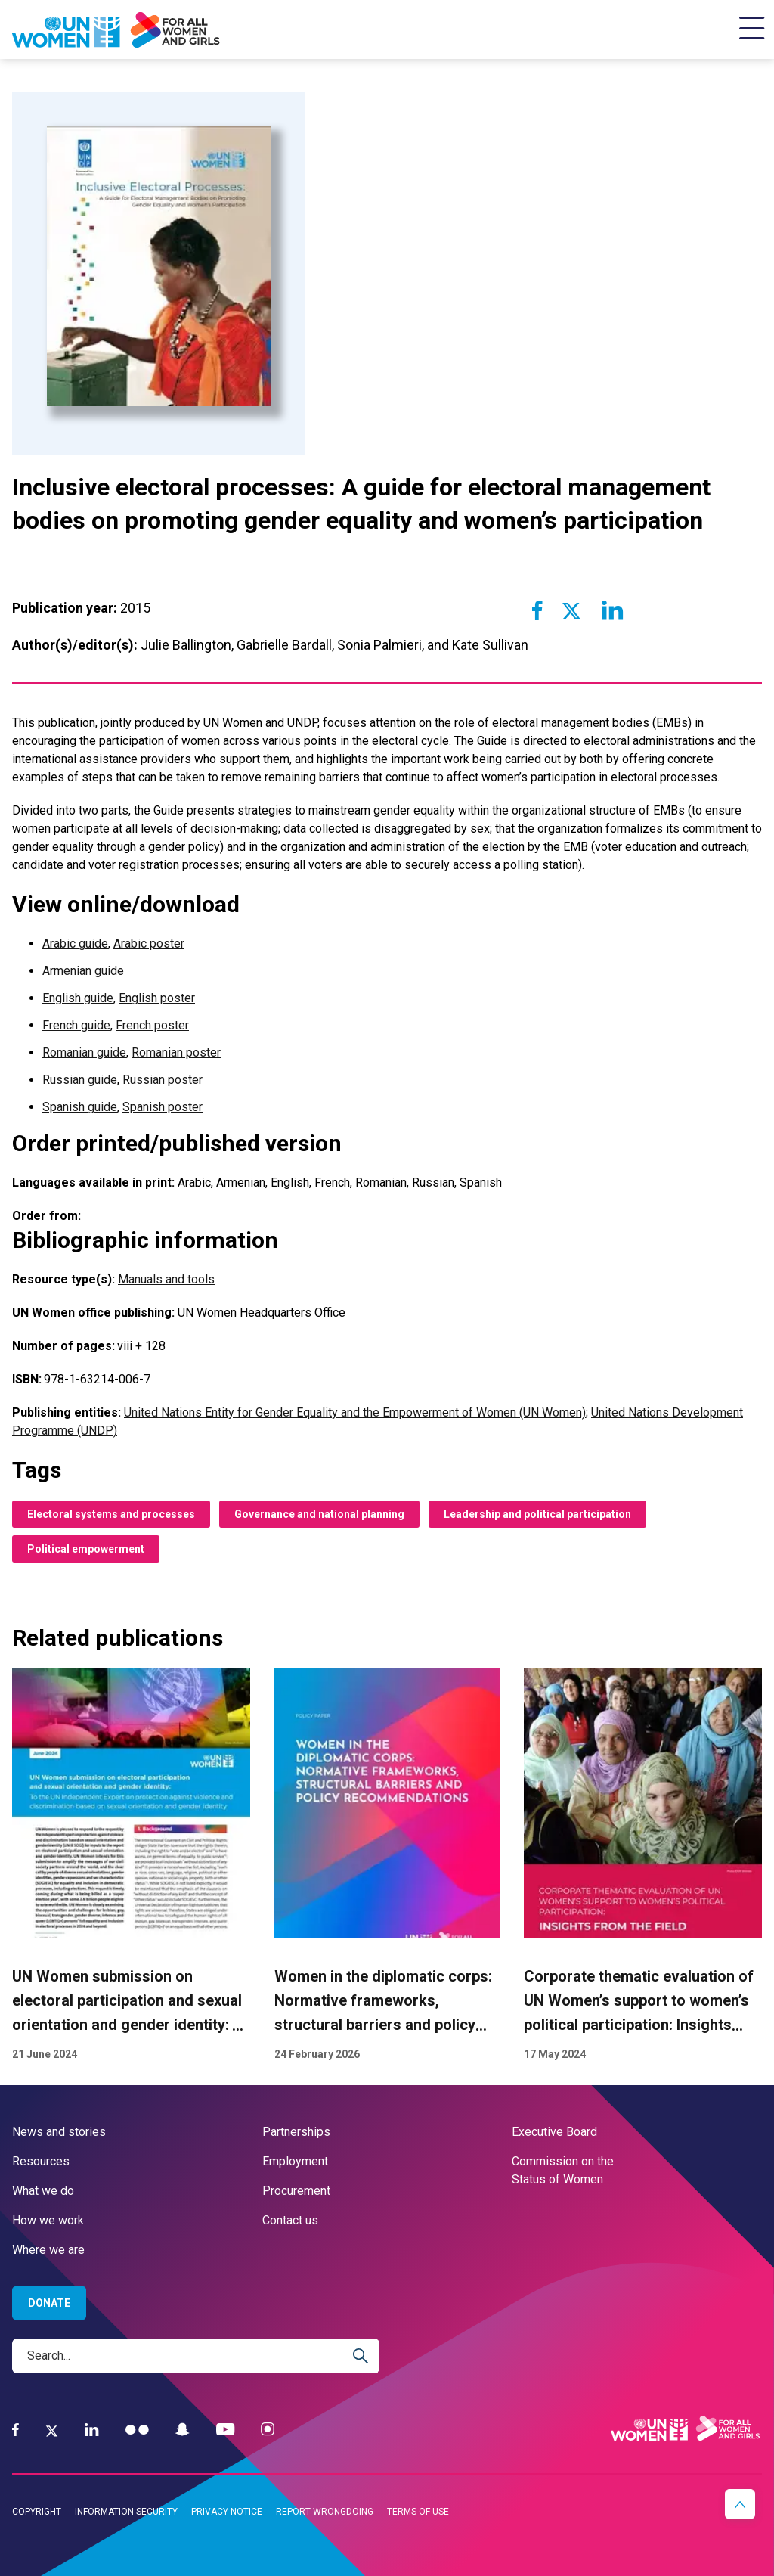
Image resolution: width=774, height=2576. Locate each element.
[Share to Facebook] (537, 610)
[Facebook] (15, 2429)
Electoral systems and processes (111, 1514)
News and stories (59, 2131)
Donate (49, 2303)
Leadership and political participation (537, 1514)
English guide (77, 998)
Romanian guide (84, 1052)
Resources (41, 2161)
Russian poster (162, 1079)
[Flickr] (137, 2429)
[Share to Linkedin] (611, 610)
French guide (76, 1025)
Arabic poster (148, 943)
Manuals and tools (166, 1279)
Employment (295, 2161)
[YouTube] (225, 2429)
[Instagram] (267, 2429)
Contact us (290, 2220)
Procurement (296, 2190)
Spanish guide (79, 1107)
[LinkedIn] (92, 2429)
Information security (126, 2511)
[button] (740, 2504)
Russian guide (79, 1079)
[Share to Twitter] (570, 610)
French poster (152, 1025)
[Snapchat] (182, 2429)
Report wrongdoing (324, 2511)
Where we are (48, 2249)
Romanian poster (176, 1052)
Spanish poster (162, 1107)
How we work (48, 2220)
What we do (43, 2190)
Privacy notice (226, 2511)
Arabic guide (75, 943)
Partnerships (296, 2131)
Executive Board (554, 2131)
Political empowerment (85, 1549)
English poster (157, 998)
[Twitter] (51, 2430)
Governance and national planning (319, 1514)
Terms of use (418, 2511)
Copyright (36, 2511)
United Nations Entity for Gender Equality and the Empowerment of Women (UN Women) (355, 1412)
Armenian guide (83, 971)
